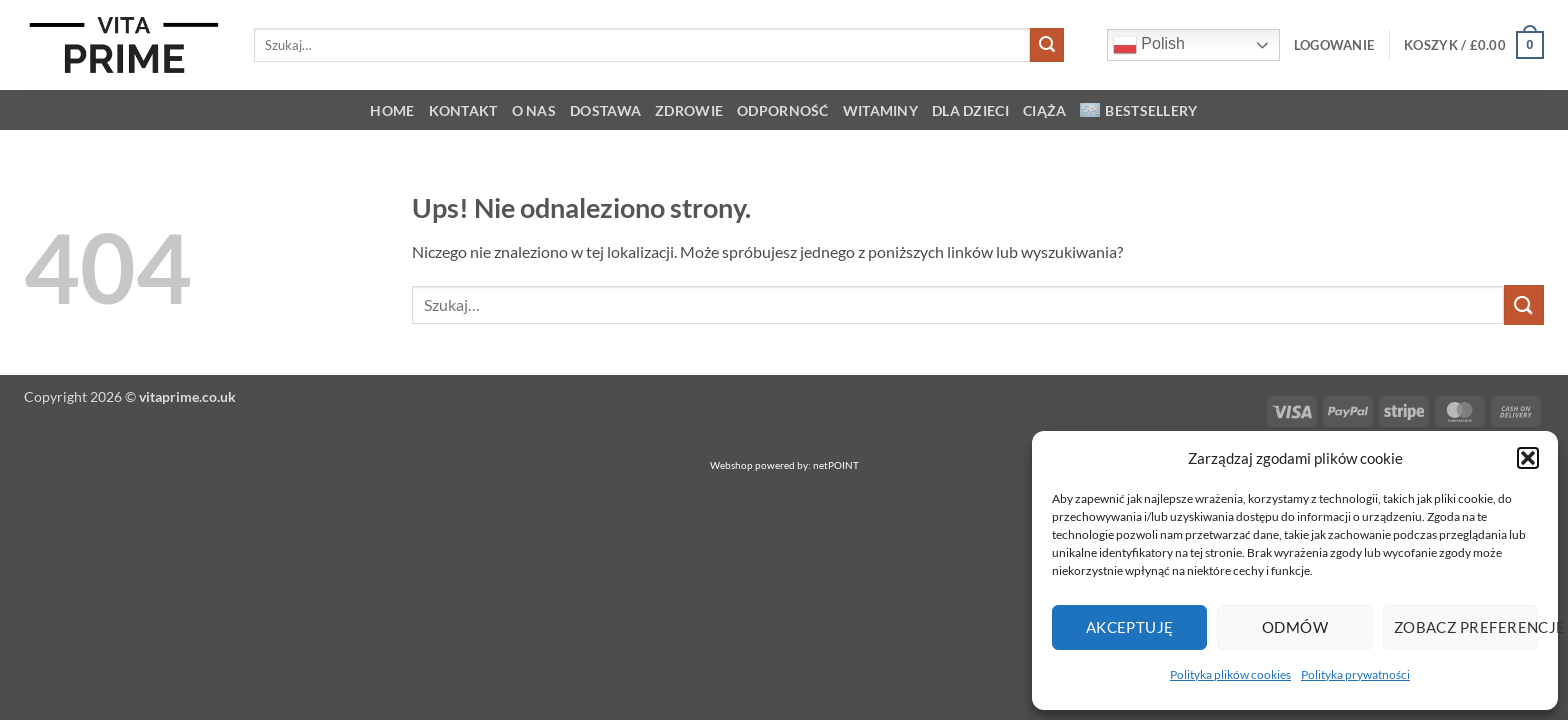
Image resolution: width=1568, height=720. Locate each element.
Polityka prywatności (1355, 674)
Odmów (1295, 627)
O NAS (534, 110)
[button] (1528, 458)
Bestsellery (1138, 110)
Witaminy (880, 110)
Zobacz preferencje (1466, 627)
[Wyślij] (1047, 45)
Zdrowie (689, 110)
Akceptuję (1130, 627)
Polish (1149, 45)
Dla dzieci (970, 110)
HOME (392, 110)
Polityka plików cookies (1230, 674)
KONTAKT (463, 110)
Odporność (783, 110)
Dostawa (605, 110)
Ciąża (1044, 110)
